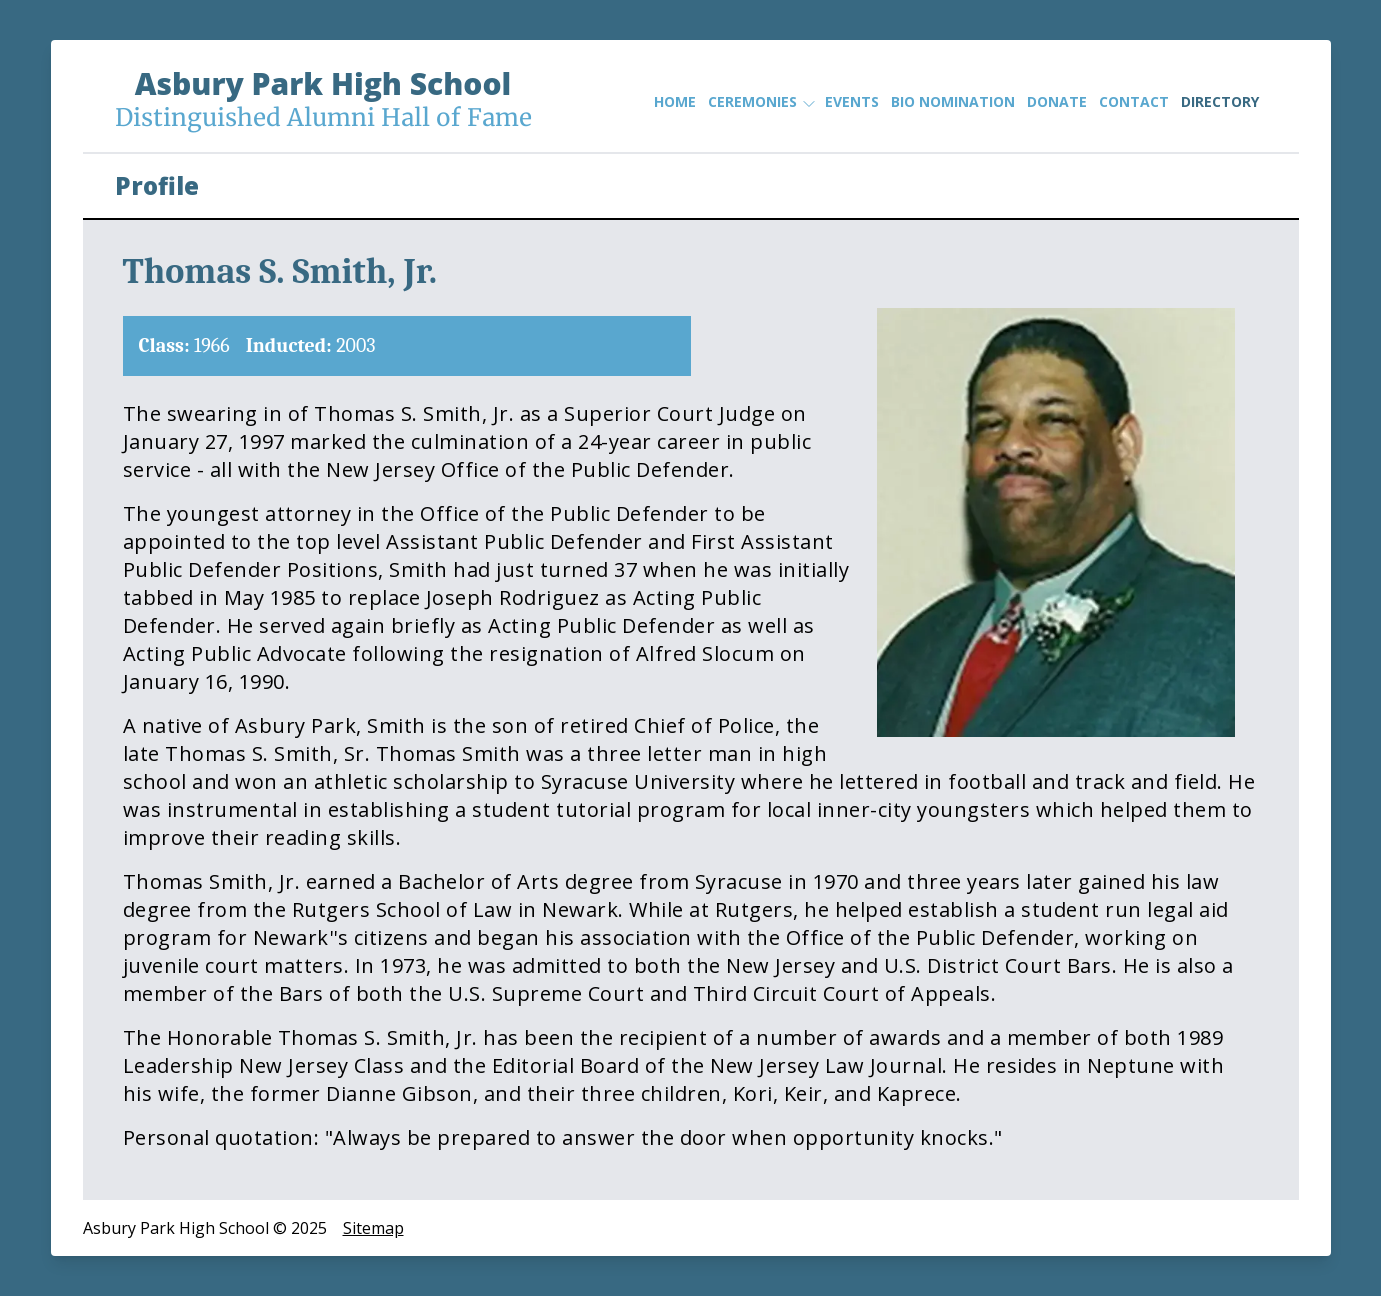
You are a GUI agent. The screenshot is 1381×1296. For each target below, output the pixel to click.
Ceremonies (760, 102)
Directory (1220, 101)
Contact (1134, 101)
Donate (1057, 101)
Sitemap (373, 1228)
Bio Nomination (953, 101)
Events (852, 101)
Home (675, 101)
